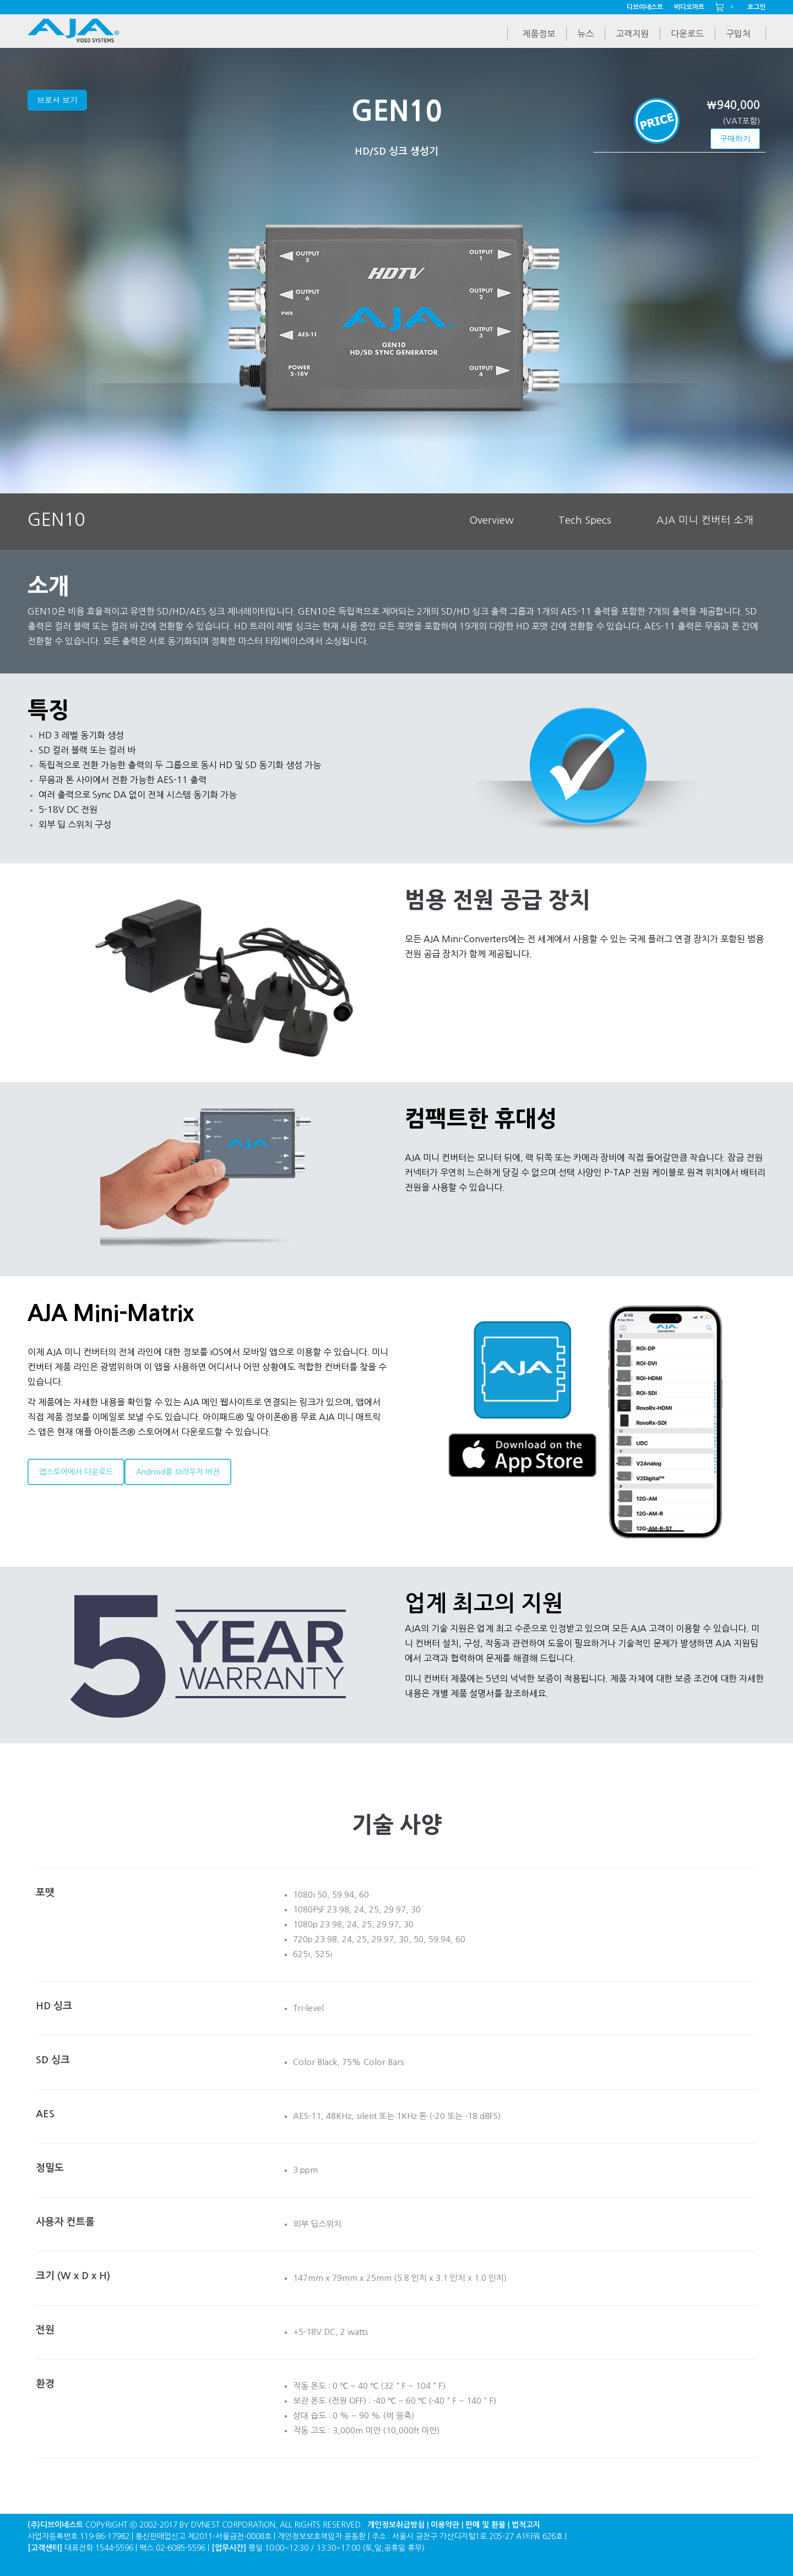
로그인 (756, 7)
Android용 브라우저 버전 (178, 1472)
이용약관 (445, 2525)
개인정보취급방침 (396, 2525)
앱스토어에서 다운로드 (76, 1472)
